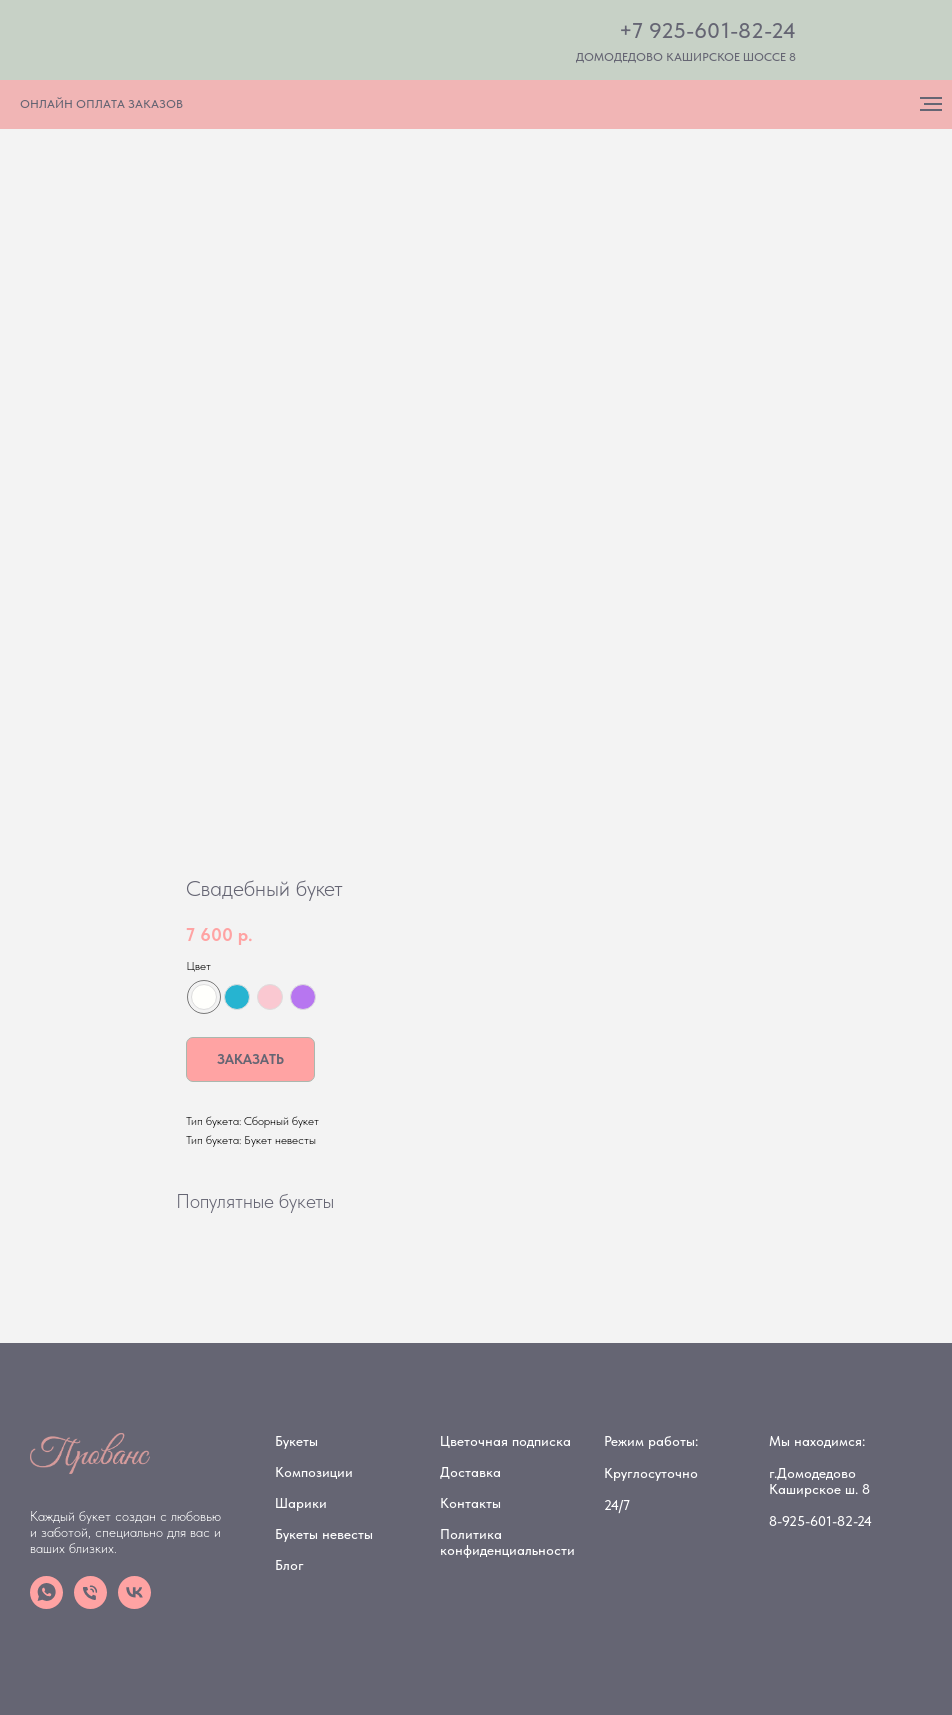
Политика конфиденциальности (507, 1542)
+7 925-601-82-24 (707, 30)
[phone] (90, 1603)
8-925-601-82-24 (820, 1521)
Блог (289, 1565)
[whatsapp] (46, 1603)
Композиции (314, 1472)
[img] (247, 42)
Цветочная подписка (505, 1441)
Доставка (470, 1472)
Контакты (470, 1503)
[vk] (134, 1603)
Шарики (301, 1503)
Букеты (296, 1441)
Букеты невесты (324, 1534)
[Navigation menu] (931, 104)
